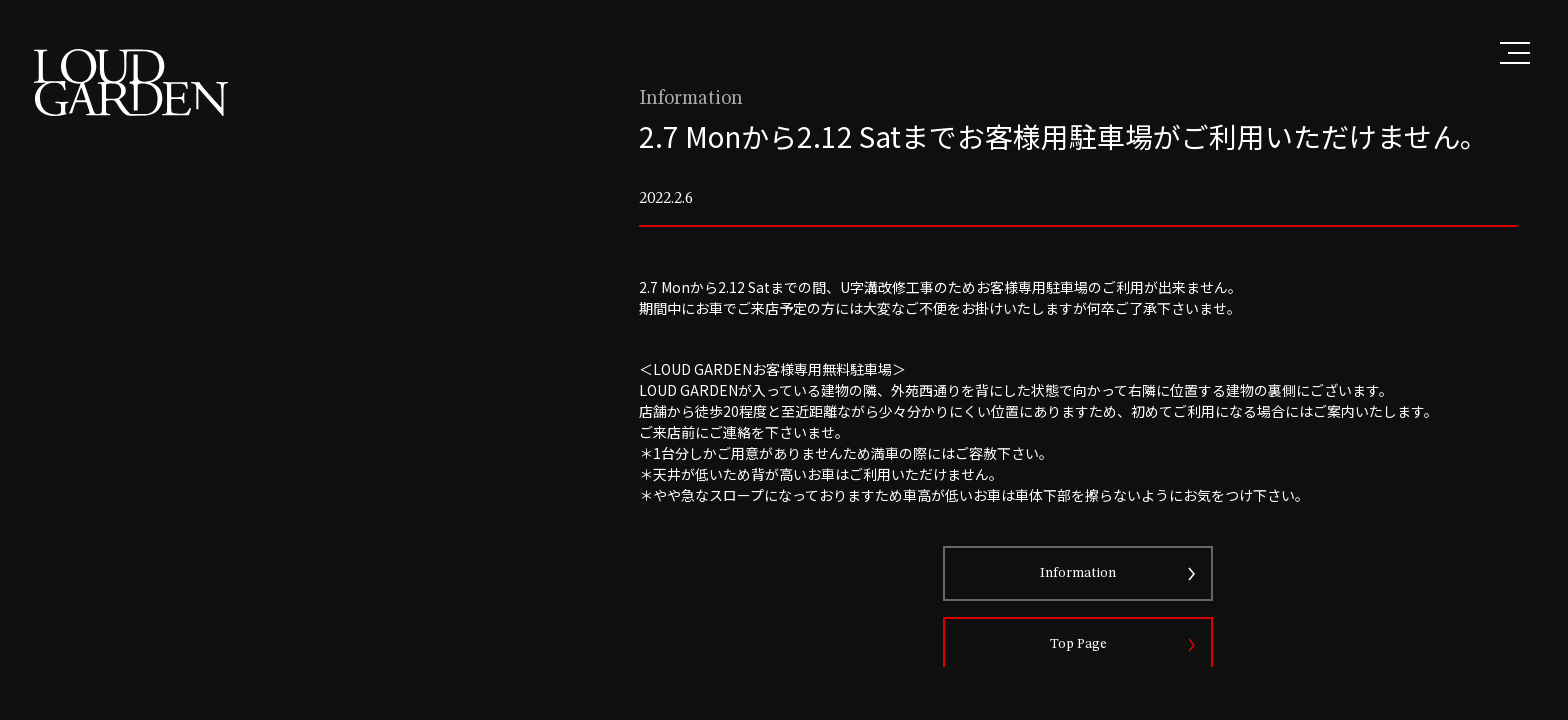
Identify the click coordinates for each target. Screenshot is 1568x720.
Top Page (1101, 692)
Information (1102, 621)
